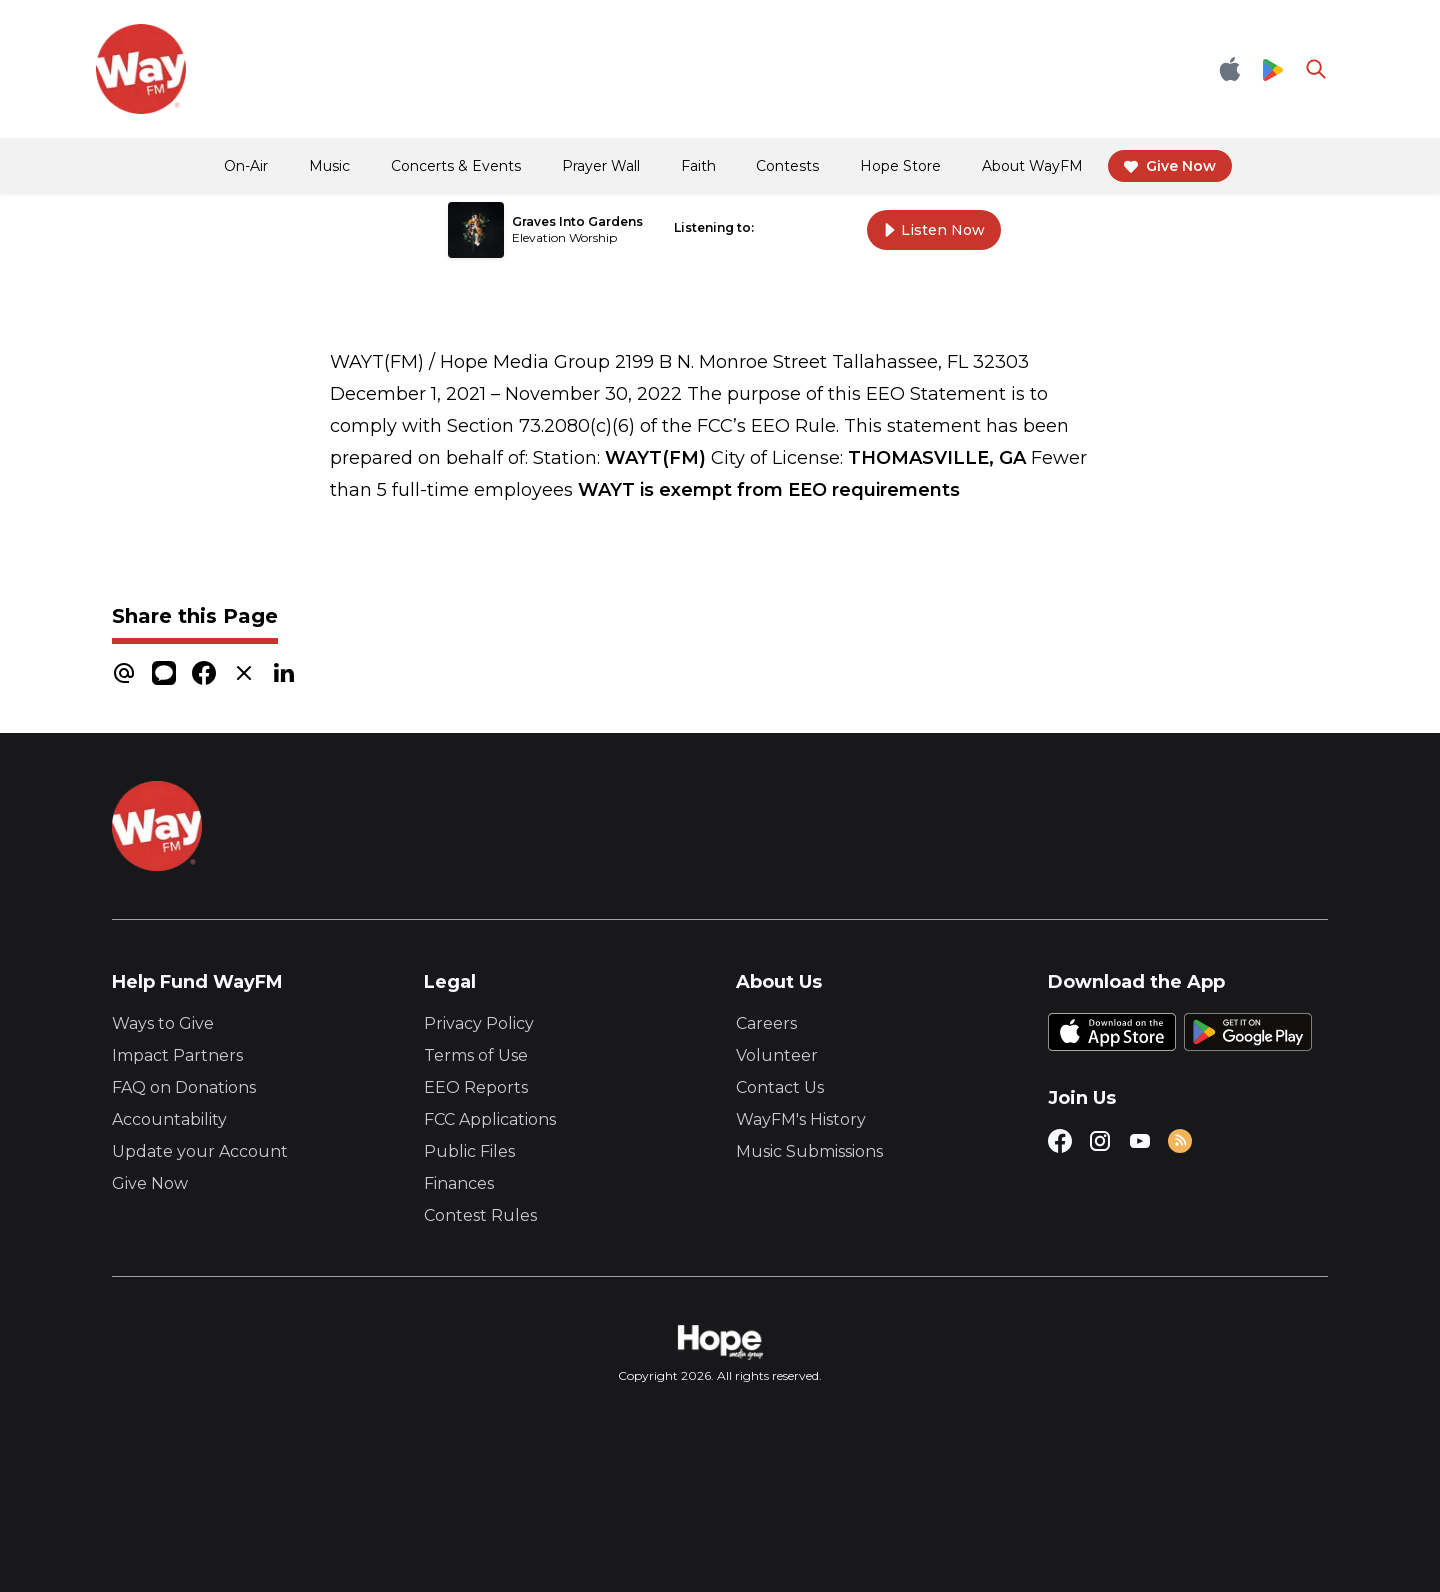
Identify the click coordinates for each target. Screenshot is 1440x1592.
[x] (244, 672)
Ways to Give (163, 1023)
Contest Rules (480, 1215)
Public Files (469, 1151)
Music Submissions (809, 1151)
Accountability (169, 1119)
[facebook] (204, 672)
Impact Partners (177, 1055)
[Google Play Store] (1273, 69)
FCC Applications (490, 1119)
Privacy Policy (479, 1023)
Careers (766, 1023)
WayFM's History (801, 1119)
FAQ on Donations (184, 1087)
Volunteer (777, 1055)
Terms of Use (476, 1055)
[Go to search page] (1316, 69)
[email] (124, 672)
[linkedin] (284, 672)
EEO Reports (476, 1087)
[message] (164, 672)
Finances (459, 1183)
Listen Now (934, 230)
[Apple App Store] (1230, 69)
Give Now (150, 1183)
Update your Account (200, 1151)
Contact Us (780, 1087)
